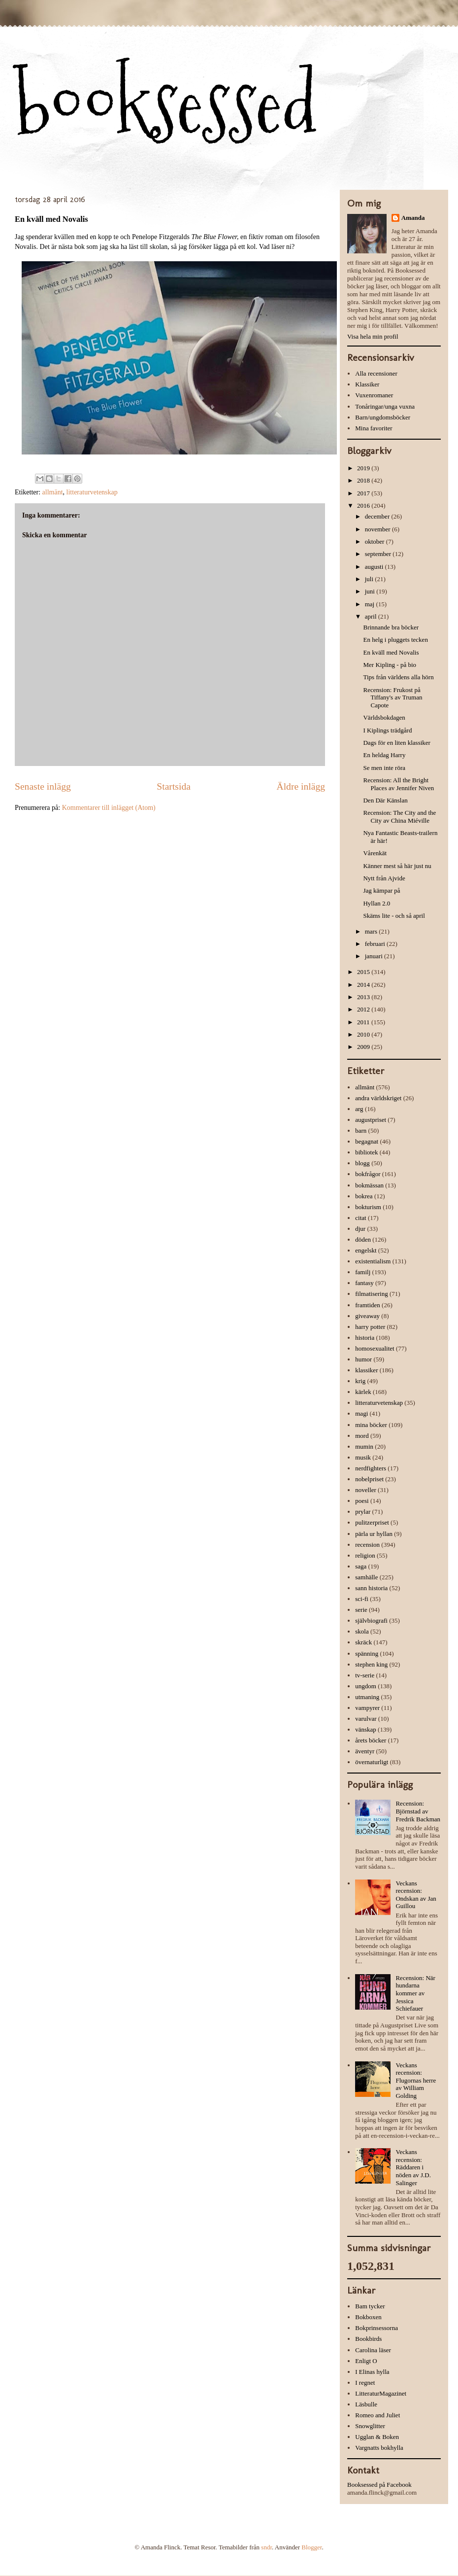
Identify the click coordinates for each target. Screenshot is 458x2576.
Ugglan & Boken (377, 2436)
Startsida (174, 786)
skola (361, 1631)
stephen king (371, 1664)
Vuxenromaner (374, 395)
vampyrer (367, 1707)
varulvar (365, 1718)
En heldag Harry (384, 755)
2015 (364, 971)
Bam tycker (370, 2306)
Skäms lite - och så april (394, 915)
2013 (364, 997)
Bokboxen (368, 2317)
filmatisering (371, 1293)
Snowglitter (370, 2426)
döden (363, 1239)
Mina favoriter (373, 428)
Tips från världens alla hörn (398, 677)
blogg (362, 1163)
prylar (362, 1511)
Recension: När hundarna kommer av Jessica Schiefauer (415, 1993)
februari (376, 943)
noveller (365, 1490)
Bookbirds (368, 2338)
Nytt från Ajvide (384, 878)
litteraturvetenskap (92, 492)
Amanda (413, 217)
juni (370, 591)
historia (364, 1337)
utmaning (367, 1697)
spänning (366, 1653)
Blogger (311, 2547)
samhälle (366, 1577)
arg (359, 1109)
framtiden (367, 1305)
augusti (375, 566)
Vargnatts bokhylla (379, 2447)
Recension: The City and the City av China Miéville (399, 816)
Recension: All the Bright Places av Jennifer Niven (398, 784)
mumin (364, 1446)
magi (361, 1413)
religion (365, 1555)
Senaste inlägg (43, 786)
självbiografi (371, 1620)
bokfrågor (367, 1174)
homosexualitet (374, 1348)
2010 (364, 1034)
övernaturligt (371, 1762)
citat (360, 1217)
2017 (364, 493)
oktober (375, 541)
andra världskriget (378, 1098)
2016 (364, 505)
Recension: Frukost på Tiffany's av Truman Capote (392, 697)
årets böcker (370, 1740)
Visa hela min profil (372, 336)
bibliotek (366, 1152)
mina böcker (371, 1424)
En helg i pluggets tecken (395, 639)
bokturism (368, 1207)
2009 (364, 1046)
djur (360, 1228)
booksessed (166, 104)
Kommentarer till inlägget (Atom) (109, 807)
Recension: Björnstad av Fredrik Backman (417, 1811)
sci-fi (361, 1598)
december (378, 516)
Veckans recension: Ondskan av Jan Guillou (415, 1895)
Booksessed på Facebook (379, 2484)
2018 (364, 480)
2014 (364, 984)
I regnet (365, 2382)
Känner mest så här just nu (397, 866)
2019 (364, 468)
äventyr (364, 1751)
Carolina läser (373, 2350)
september (379, 553)
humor (363, 1359)
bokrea (363, 1196)
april (371, 616)
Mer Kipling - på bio (389, 664)
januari (374, 956)
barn (360, 1130)
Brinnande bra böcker (391, 627)
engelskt (365, 1250)
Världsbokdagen (384, 717)
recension (367, 1544)
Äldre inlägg (301, 786)
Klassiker (367, 384)
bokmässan (369, 1185)
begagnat (366, 1141)
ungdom (365, 1686)
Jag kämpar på (381, 890)
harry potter (370, 1326)
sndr (266, 2547)
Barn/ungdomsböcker (382, 417)
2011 (364, 1022)
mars (372, 931)
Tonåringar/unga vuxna (385, 406)
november (378, 529)
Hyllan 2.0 (376, 903)
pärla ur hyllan (374, 1533)
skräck (363, 1642)
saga (360, 1566)
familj (362, 1272)
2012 (364, 1009)
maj (370, 604)
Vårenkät (375, 853)
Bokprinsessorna (376, 2328)
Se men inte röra (384, 767)
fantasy (364, 1283)
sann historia (371, 1588)
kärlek (363, 1391)
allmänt (52, 492)
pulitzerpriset (372, 1522)
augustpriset (370, 1119)
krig (360, 1381)
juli (370, 579)
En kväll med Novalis (391, 652)
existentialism (373, 1261)
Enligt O (366, 2361)
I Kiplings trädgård (387, 730)
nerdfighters (370, 1468)
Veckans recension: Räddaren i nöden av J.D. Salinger (413, 2167)
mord (361, 1435)
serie (361, 1609)
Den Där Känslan (385, 800)
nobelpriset (369, 1479)
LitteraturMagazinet (380, 2393)
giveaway (367, 1316)
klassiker (366, 1370)
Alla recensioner (376, 373)
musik (363, 1457)
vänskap (365, 1729)
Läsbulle (366, 2404)
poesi (361, 1500)
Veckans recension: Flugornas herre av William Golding (415, 2080)
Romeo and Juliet (377, 2415)
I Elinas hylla (372, 2371)
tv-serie (364, 1675)
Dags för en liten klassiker (396, 742)
